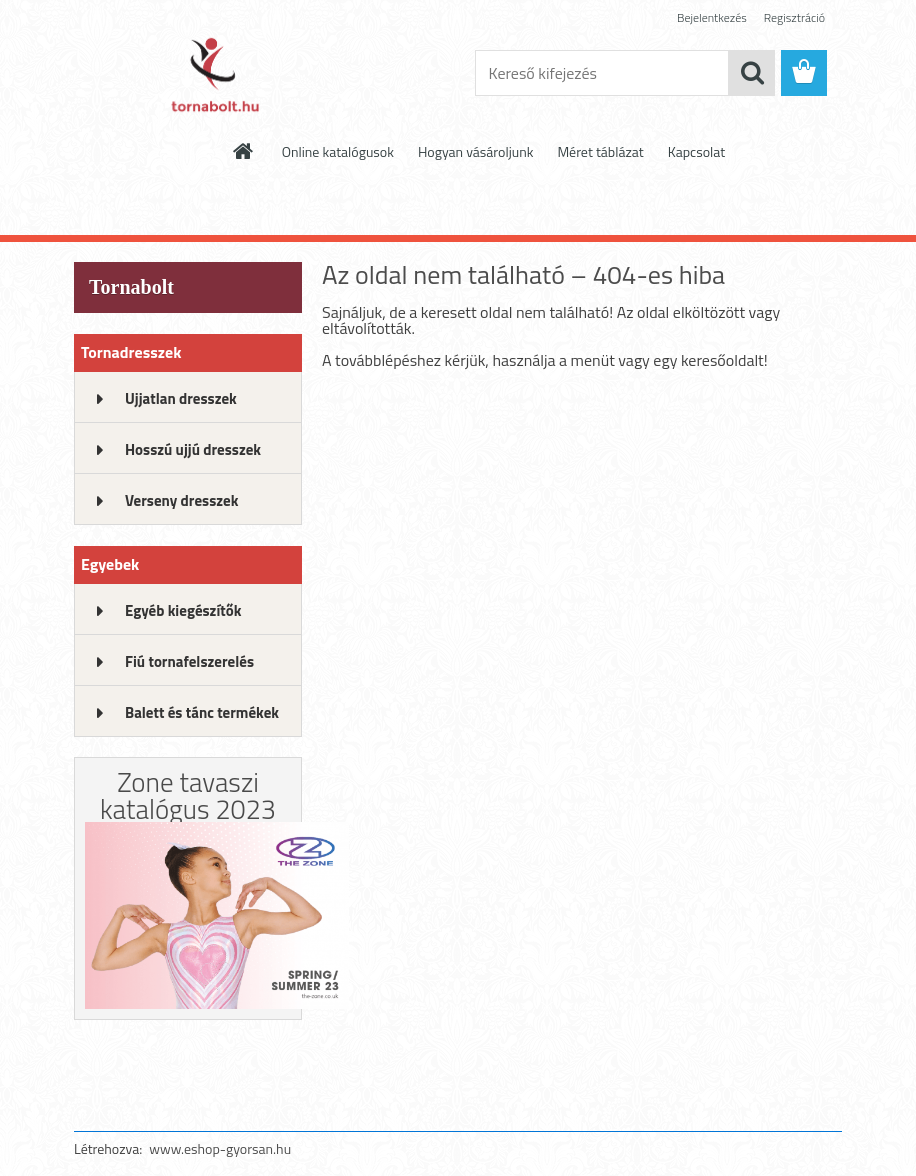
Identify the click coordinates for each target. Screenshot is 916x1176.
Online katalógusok (338, 151)
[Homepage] (244, 151)
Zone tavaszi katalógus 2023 (188, 795)
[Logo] (211, 74)
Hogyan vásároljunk (475, 151)
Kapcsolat (697, 151)
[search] (752, 73)
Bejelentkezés (712, 17)
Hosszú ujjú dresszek (193, 449)
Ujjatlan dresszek (181, 398)
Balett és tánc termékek (202, 712)
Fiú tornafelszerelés (189, 661)
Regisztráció (794, 17)
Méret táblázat (600, 151)
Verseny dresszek (181, 500)
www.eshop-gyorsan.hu (220, 1148)
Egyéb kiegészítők (183, 610)
